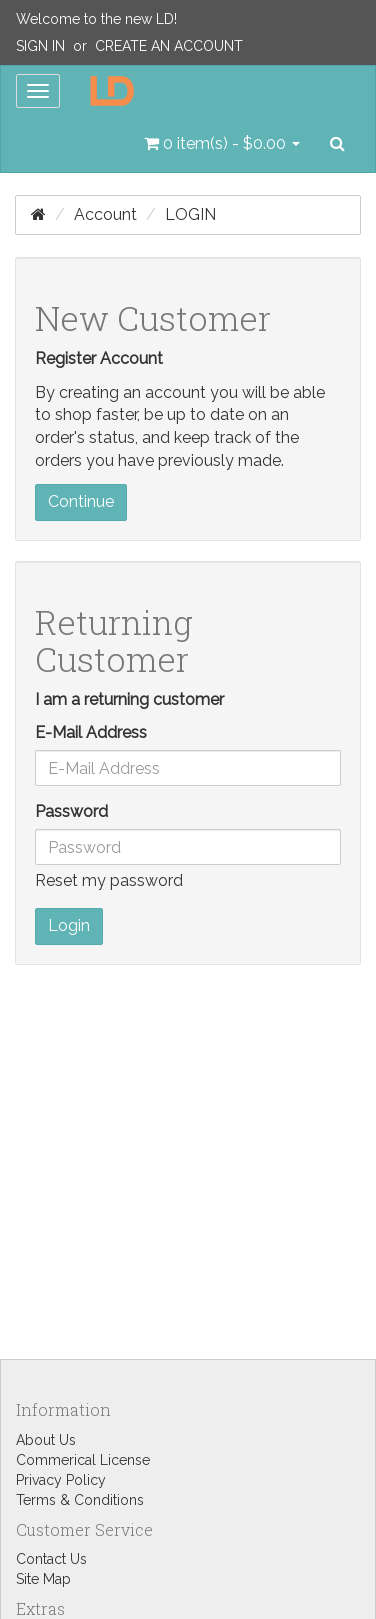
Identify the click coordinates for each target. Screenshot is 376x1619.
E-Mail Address (91, 732)
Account (105, 214)
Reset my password (109, 880)
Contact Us (51, 1559)
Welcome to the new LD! (96, 19)
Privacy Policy (61, 1480)
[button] (222, 144)
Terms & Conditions (80, 1500)
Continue (81, 501)
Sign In (40, 46)
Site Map (43, 1579)
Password (71, 811)
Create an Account (169, 46)
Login (190, 214)
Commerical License (83, 1460)
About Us (46, 1440)
